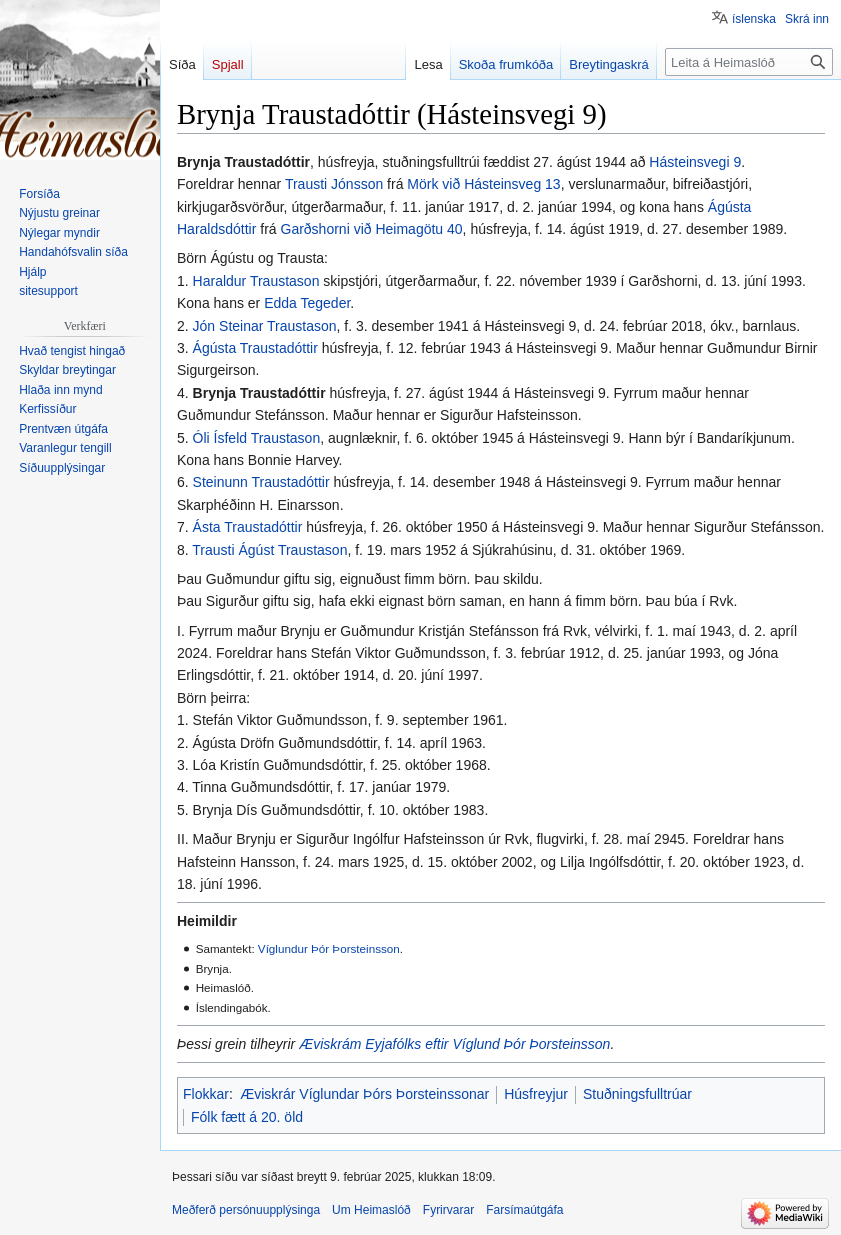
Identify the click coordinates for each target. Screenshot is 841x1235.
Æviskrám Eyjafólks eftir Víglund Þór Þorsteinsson (454, 1044)
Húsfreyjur (536, 1094)
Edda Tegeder (307, 303)
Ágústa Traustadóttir (255, 348)
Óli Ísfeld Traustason (257, 438)
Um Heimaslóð (371, 1210)
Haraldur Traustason (256, 281)
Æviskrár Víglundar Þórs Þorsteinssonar (364, 1094)
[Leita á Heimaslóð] (749, 62)
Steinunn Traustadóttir (261, 482)
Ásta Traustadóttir (248, 527)
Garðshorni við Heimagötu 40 (372, 229)
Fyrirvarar (448, 1210)
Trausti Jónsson (334, 184)
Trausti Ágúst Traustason (269, 550)
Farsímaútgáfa (524, 1210)
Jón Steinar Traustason (265, 326)
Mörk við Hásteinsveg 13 (483, 184)
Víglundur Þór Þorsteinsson (329, 948)
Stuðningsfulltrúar (637, 1094)
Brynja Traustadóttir (259, 393)
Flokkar (206, 1094)
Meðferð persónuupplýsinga (246, 1210)
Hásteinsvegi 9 (695, 162)
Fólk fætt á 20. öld (247, 1117)
